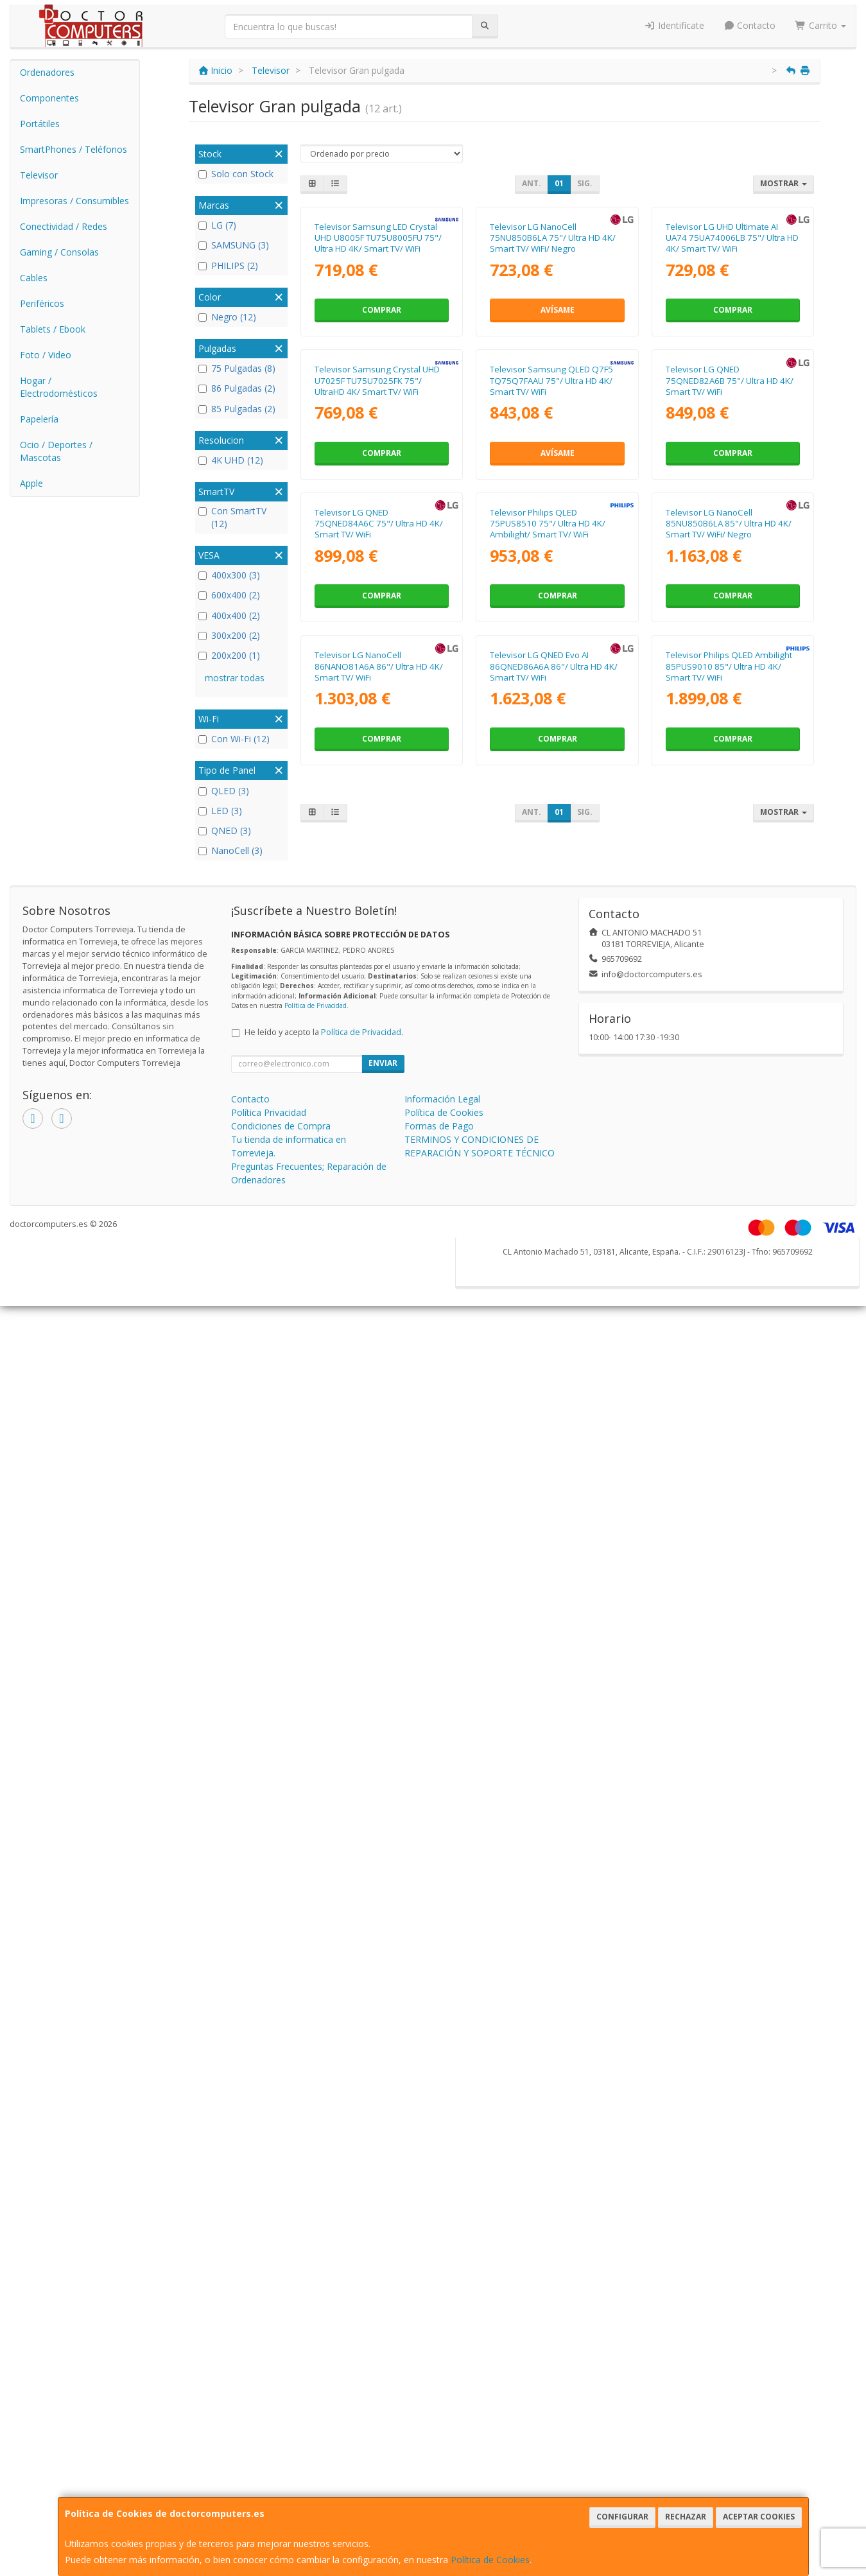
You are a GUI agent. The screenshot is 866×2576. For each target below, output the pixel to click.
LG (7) (217, 225)
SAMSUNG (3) (233, 245)
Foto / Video (45, 355)
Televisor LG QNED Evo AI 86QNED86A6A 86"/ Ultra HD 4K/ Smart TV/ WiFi (554, 1168)
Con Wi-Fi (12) (234, 739)
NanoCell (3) (230, 850)
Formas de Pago (439, 1580)
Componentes (49, 98)
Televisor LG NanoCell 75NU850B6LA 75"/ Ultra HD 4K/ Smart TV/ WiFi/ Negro (553, 363)
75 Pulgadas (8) (236, 368)
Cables (34, 278)
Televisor (39, 175)
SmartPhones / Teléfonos (73, 149)
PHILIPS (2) (228, 265)
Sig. (585, 183)
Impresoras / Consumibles (74, 201)
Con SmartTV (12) (232, 517)
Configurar (622, 2516)
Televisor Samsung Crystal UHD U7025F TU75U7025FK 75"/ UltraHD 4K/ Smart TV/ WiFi (377, 631)
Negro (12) (227, 317)
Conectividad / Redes (63, 226)
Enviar (382, 1516)
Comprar (381, 435)
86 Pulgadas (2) (236, 388)
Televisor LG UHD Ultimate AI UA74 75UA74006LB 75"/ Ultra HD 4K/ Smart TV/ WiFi (732, 363)
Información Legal (442, 1553)
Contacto (749, 25)
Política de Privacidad (315, 1459)
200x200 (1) (229, 655)
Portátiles (40, 123)
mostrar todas (234, 678)
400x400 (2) (229, 615)
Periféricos (42, 303)
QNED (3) (224, 830)
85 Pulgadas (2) (236, 409)
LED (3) (220, 811)
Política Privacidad (268, 1566)
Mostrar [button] (783, 183)
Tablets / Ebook (52, 329)
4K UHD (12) (230, 460)
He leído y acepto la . (324, 1486)
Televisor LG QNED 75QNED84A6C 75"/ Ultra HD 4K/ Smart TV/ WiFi (379, 899)
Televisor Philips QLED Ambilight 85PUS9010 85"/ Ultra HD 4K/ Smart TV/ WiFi (729, 1168)
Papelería (39, 419)
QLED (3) (223, 791)
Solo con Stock (235, 174)
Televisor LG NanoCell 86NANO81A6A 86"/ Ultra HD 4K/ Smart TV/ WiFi (379, 1168)
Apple (31, 483)
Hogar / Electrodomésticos (59, 386)
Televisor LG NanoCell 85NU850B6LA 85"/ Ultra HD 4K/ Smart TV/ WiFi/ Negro (729, 899)
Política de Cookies (490, 2560)
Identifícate (674, 25)
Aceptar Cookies (759, 2516)
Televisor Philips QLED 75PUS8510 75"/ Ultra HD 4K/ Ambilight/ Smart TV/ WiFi (547, 899)
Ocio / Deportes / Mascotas (56, 451)
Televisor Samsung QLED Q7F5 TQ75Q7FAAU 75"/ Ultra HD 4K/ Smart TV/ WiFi (551, 631)
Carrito (820, 25)
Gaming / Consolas (59, 252)
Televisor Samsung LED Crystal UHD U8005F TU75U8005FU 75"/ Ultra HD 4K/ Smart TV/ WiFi (378, 363)
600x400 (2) (229, 595)
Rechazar (685, 2516)
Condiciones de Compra (281, 1580)
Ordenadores (47, 72)
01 (559, 183)
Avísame (558, 435)
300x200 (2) (229, 635)
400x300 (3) (229, 575)
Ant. (531, 183)
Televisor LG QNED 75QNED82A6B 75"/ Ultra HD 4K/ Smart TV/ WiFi (729, 631)
